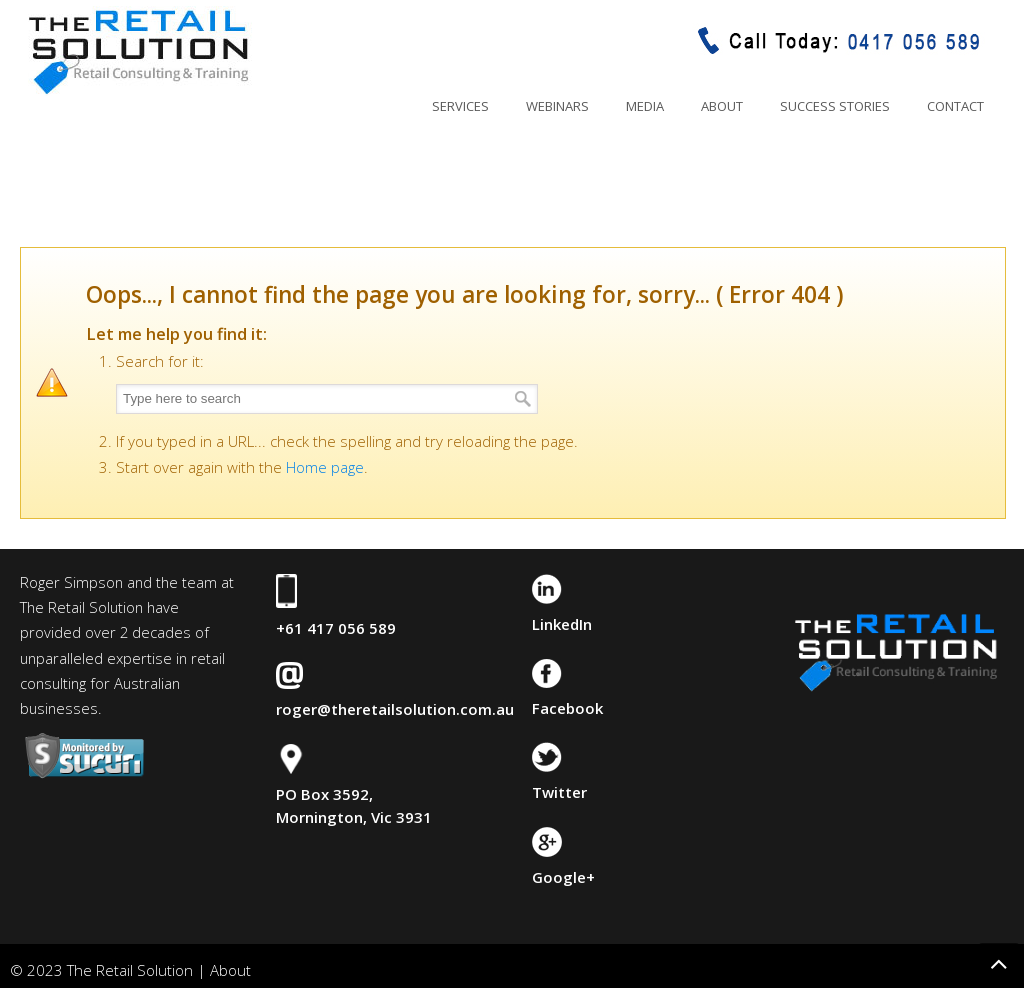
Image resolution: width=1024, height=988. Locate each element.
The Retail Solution (138, 51)
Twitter (559, 792)
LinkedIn (562, 624)
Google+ (563, 877)
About (230, 970)
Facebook (567, 708)
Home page (325, 467)
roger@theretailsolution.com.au (395, 709)
